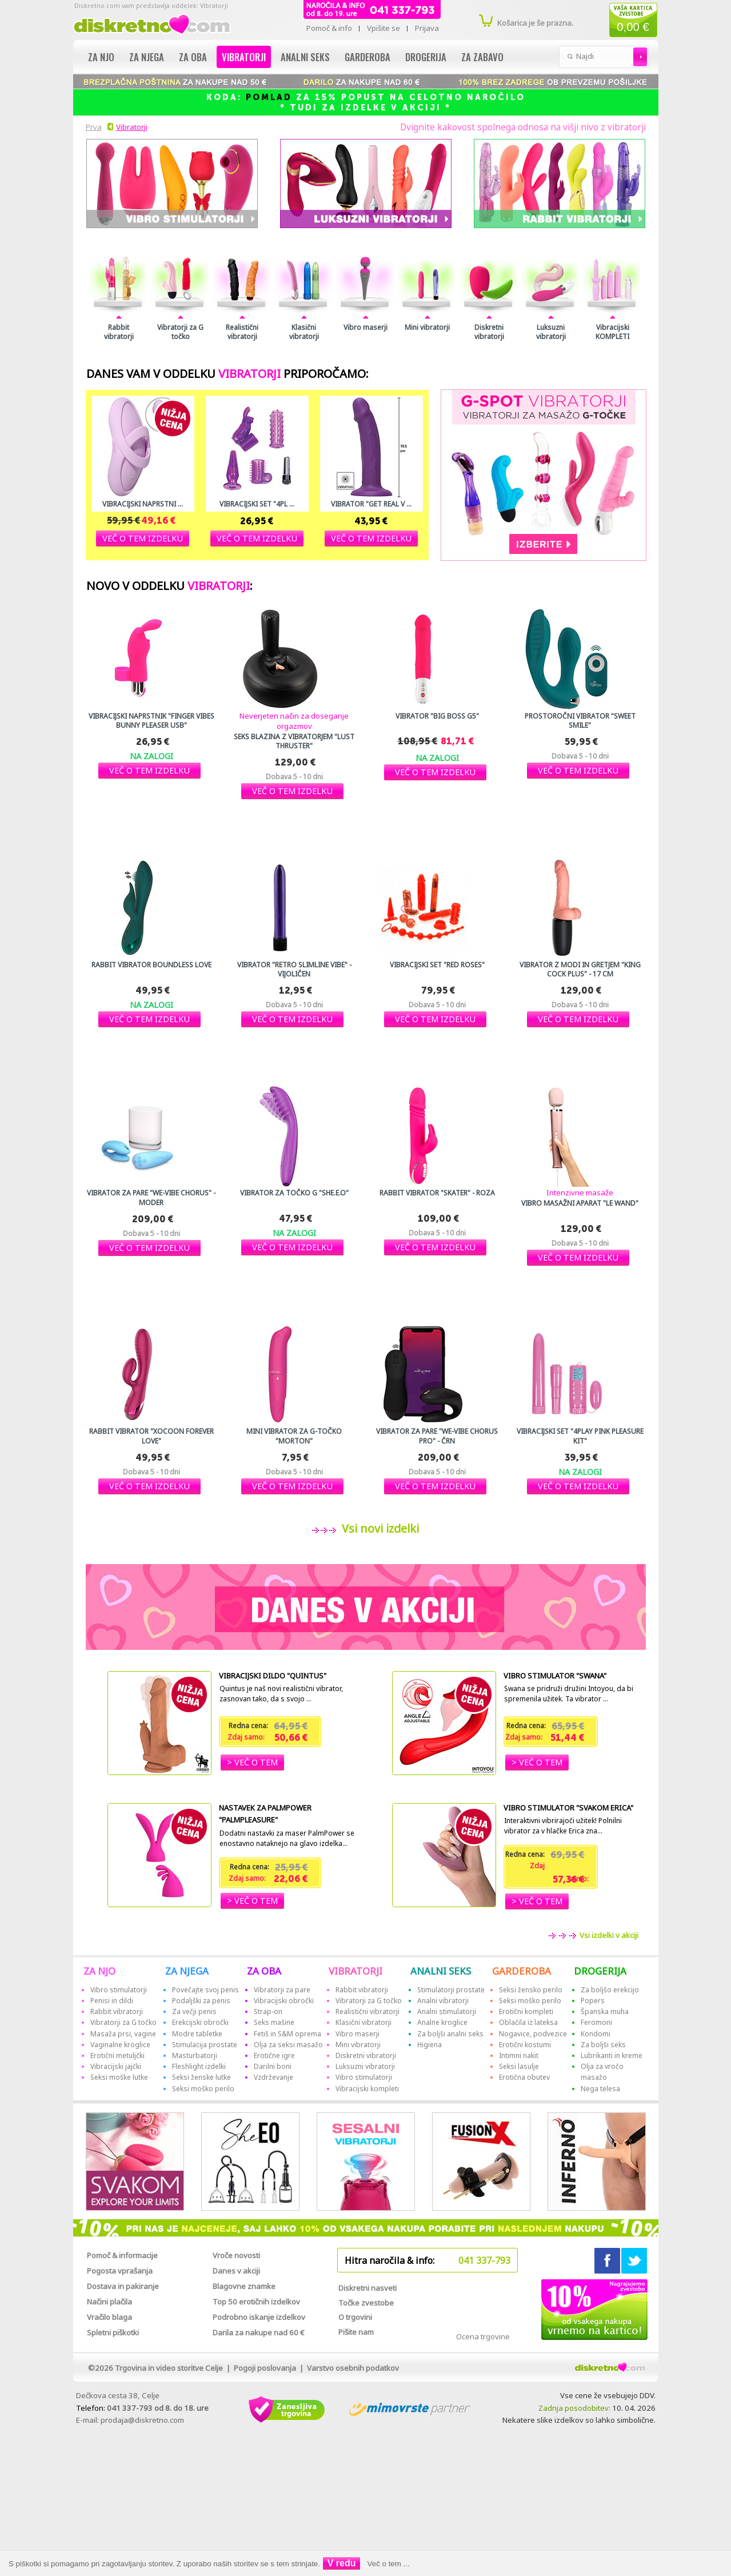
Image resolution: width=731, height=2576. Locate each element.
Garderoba (367, 57)
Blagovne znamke (244, 2286)
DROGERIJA (600, 1970)
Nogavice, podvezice (533, 2034)
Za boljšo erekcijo (610, 1990)
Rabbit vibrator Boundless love (151, 965)
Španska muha (605, 2011)
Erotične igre (274, 2055)
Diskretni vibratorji (489, 332)
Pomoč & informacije (122, 2255)
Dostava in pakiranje (123, 2286)
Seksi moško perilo (203, 2089)
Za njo (101, 57)
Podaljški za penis (201, 2000)
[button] (142, 538)
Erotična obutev (524, 2077)
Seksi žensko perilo (530, 1990)
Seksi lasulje (519, 2066)
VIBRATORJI (355, 1970)
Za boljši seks (603, 2044)
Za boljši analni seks (450, 2034)
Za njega (146, 57)
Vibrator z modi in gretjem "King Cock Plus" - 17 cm (580, 969)
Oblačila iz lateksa (528, 2022)
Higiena (429, 2044)
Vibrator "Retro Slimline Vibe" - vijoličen (294, 969)
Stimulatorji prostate (451, 1990)
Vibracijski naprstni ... (142, 504)
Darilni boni (272, 2066)
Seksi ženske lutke (201, 2077)
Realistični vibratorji (242, 332)
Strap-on (268, 2011)
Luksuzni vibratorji (551, 332)
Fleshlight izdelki (199, 2066)
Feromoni (596, 2022)
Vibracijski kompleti (367, 2089)
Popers (593, 2000)
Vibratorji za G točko (180, 332)
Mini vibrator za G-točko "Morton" (294, 1436)
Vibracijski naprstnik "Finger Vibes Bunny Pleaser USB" (151, 721)
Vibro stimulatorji (118, 1990)
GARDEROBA (521, 1970)
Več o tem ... (389, 2563)
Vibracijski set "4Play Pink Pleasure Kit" (580, 1436)
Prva (92, 127)
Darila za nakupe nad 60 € (259, 2332)
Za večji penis (194, 2011)
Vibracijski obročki (284, 2000)
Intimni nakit (518, 2055)
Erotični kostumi (525, 2044)
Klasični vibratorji (304, 332)
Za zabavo (482, 57)
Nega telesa (600, 2089)
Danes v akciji (236, 2271)
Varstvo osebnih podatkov (353, 2368)
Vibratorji (244, 57)
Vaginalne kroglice (120, 2044)
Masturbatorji (194, 2055)
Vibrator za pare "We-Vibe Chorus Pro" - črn (437, 1436)
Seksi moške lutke (119, 2077)
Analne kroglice (442, 2022)
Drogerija (425, 57)
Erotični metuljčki (117, 2055)
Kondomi (595, 2034)
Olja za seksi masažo (288, 2044)
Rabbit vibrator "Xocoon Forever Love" (151, 1436)
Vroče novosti (236, 2255)
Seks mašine (274, 2022)
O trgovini (355, 2317)
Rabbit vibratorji (119, 332)
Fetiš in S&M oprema (287, 2034)
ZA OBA (264, 1970)
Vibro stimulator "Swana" (555, 1675)
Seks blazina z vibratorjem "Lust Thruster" (294, 741)
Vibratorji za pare (282, 1990)
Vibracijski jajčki (115, 2066)
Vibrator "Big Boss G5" (437, 716)
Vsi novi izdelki (377, 1528)
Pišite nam (356, 2332)
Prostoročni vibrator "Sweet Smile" (580, 721)
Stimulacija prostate (204, 2044)
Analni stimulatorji (446, 2011)
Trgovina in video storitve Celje (169, 2368)
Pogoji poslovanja (265, 2368)
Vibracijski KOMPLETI (612, 332)
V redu (341, 2563)
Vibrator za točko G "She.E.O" (294, 1193)
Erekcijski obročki (200, 2022)
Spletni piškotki (113, 2332)
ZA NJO (99, 1970)
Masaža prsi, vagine (123, 2034)
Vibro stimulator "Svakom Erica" (568, 1808)
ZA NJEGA (187, 1970)
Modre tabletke (197, 2034)
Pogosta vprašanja (120, 2271)
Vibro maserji (365, 327)
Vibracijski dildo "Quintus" (272, 1675)
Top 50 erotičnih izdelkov (256, 2301)
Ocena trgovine (483, 2336)
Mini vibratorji (427, 327)
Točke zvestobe (366, 2303)
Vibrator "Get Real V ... (371, 504)
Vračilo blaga (109, 2317)
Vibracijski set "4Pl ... (256, 504)
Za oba (193, 57)
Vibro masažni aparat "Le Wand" (579, 1203)
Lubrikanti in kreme (611, 2055)
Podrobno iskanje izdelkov (259, 2317)
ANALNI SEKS (440, 1970)
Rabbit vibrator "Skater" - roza (437, 1193)
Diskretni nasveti (367, 2288)
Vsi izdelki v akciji (608, 1935)
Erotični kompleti (526, 2011)
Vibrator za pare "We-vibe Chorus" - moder (151, 1198)
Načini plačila (109, 2301)
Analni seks (305, 57)
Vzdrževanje (273, 2077)
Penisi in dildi (111, 2000)
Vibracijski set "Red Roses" (437, 965)
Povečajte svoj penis (205, 1990)
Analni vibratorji (443, 2000)
